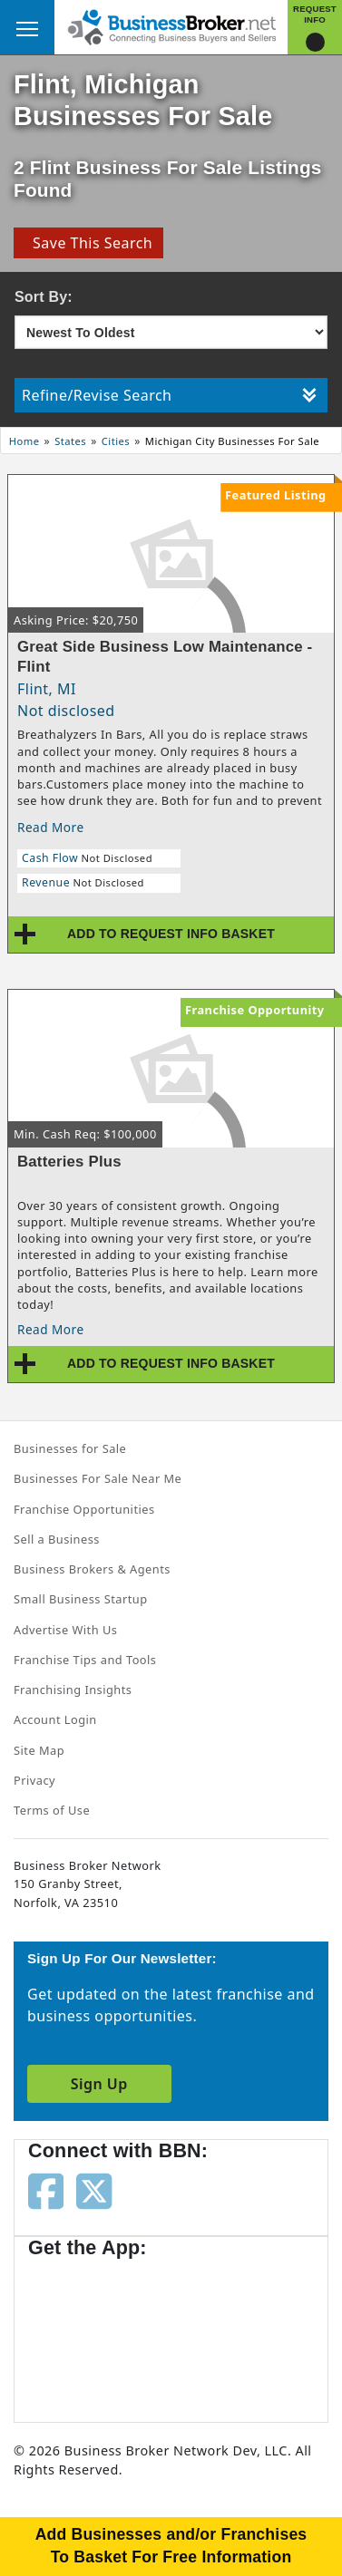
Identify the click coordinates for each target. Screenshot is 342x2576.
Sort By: (44, 297)
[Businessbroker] (171, 25)
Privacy (34, 1780)
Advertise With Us (65, 1630)
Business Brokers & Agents (92, 1569)
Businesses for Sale (70, 1448)
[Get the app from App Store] (93, 2331)
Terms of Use (52, 1810)
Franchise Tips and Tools (85, 1659)
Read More (50, 827)
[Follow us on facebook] (46, 2190)
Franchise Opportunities (84, 1509)
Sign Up (99, 2084)
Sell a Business (57, 1539)
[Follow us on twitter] (94, 2190)
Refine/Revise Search (169, 395)
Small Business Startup (81, 1599)
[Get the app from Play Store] (236, 2331)
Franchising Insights (73, 1689)
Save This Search (88, 243)
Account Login (55, 1719)
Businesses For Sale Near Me (97, 1478)
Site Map (39, 1750)
